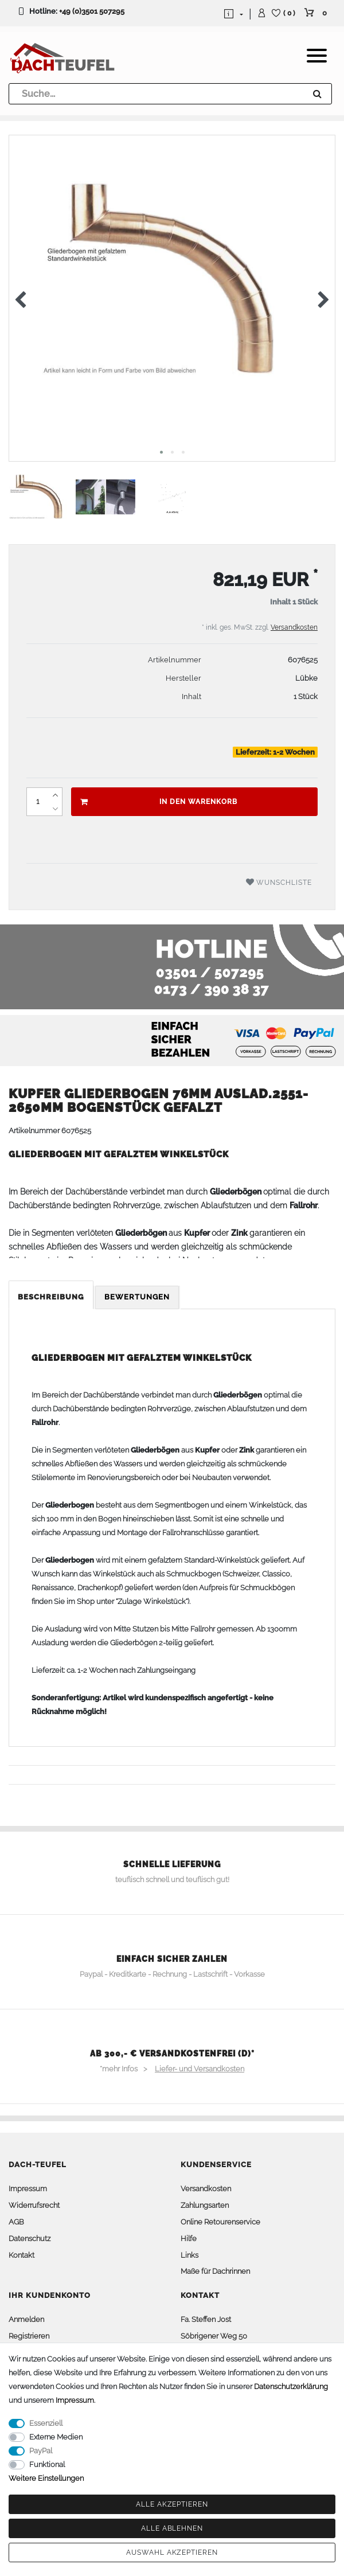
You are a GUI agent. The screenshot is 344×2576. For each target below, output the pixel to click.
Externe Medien (56, 2437)
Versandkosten (294, 627)
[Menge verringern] (55, 808)
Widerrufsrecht (34, 2205)
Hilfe (189, 2238)
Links (189, 2255)
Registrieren (29, 2336)
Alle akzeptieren (172, 2504)
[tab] (52, 1297)
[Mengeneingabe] (37, 801)
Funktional (47, 2464)
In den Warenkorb (158, 801)
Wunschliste (279, 882)
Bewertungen (137, 1297)
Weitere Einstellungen (46, 2478)
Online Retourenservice (220, 2222)
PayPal (40, 2450)
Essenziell (45, 2423)
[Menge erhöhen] (55, 795)
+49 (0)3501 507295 (91, 11)
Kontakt (21, 2255)
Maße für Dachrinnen (215, 2271)
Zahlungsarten (205, 2205)
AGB (16, 2222)
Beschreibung (51, 1297)
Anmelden (26, 2319)
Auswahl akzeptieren (172, 2552)
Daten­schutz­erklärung (291, 2386)
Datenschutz (29, 2238)
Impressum (28, 2188)
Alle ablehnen (172, 2528)
